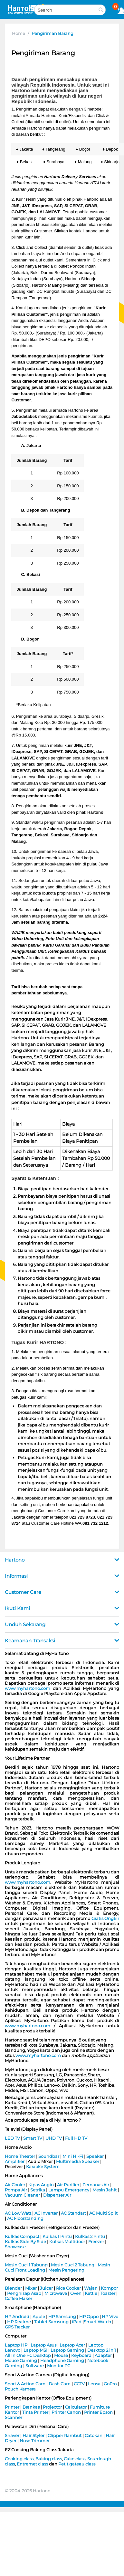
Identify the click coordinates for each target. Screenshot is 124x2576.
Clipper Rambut (64, 2435)
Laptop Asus (43, 2345)
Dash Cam (60, 2383)
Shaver (12, 2435)
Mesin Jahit (104, 2189)
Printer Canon (66, 2412)
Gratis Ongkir (105, 1918)
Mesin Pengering (66, 2270)
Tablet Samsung (51, 2321)
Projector (52, 2407)
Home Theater (20, 2156)
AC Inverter (46, 2213)
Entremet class (32, 2463)
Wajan (91, 2288)
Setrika (37, 2189)
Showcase (15, 2246)
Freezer (96, 2241)
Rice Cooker (68, 2288)
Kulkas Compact (22, 2236)
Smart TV (32, 2138)
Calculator (76, 2407)
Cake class (74, 2458)
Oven (75, 2293)
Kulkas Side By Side (25, 2241)
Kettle (91, 2293)
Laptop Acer (72, 2345)
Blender (13, 2288)
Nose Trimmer (35, 2440)
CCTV (79, 2383)
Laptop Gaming (67, 2350)
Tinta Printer (35, 2412)
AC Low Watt (18, 2213)
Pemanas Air (95, 2184)
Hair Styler (33, 2435)
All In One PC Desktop (28, 2355)
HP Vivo (110, 2316)
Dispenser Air (57, 2195)
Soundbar (48, 2156)
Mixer (31, 2288)
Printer (12, 2407)
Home (18, 33)
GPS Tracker (17, 2326)
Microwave (55, 2293)
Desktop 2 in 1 (101, 2350)
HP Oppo (89, 2316)
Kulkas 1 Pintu (57, 2236)
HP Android (17, 2316)
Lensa (94, 2383)
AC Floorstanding (25, 2218)
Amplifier (14, 2161)
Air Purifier (68, 2184)
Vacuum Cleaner (22, 2195)
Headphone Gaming (62, 2360)
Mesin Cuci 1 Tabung (26, 2264)
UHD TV (53, 2138)
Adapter (103, 2355)
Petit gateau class (76, 2463)
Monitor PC (58, 2365)
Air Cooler (15, 2184)
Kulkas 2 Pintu (90, 2236)
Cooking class (19, 2458)
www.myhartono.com (27, 1688)
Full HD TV (76, 2138)
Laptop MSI (35, 2350)
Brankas (31, 2407)
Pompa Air (16, 2189)
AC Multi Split (103, 2213)
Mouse (61, 2355)
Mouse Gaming (21, 2360)
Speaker (95, 2156)
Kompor (109, 2288)
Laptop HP (16, 2345)
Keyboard (81, 2355)
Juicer (46, 2288)
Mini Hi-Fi (72, 2156)
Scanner (13, 2417)
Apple (39, 2316)
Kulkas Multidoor (67, 2241)
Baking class (48, 2458)
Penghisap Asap (24, 2293)
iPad (76, 2321)
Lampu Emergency (68, 2189)
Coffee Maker (18, 2298)
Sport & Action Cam (25, 2383)
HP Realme (19, 2321)
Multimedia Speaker (77, 2161)
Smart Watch (97, 2321)
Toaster (107, 2293)
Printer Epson (98, 2412)
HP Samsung (62, 2316)
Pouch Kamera (20, 2388)
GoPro (110, 2383)
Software (34, 2365)
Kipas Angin (41, 2184)
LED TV (12, 2138)
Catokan (93, 2435)
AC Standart (73, 2213)
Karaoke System (43, 2166)
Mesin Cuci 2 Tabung (72, 2264)
